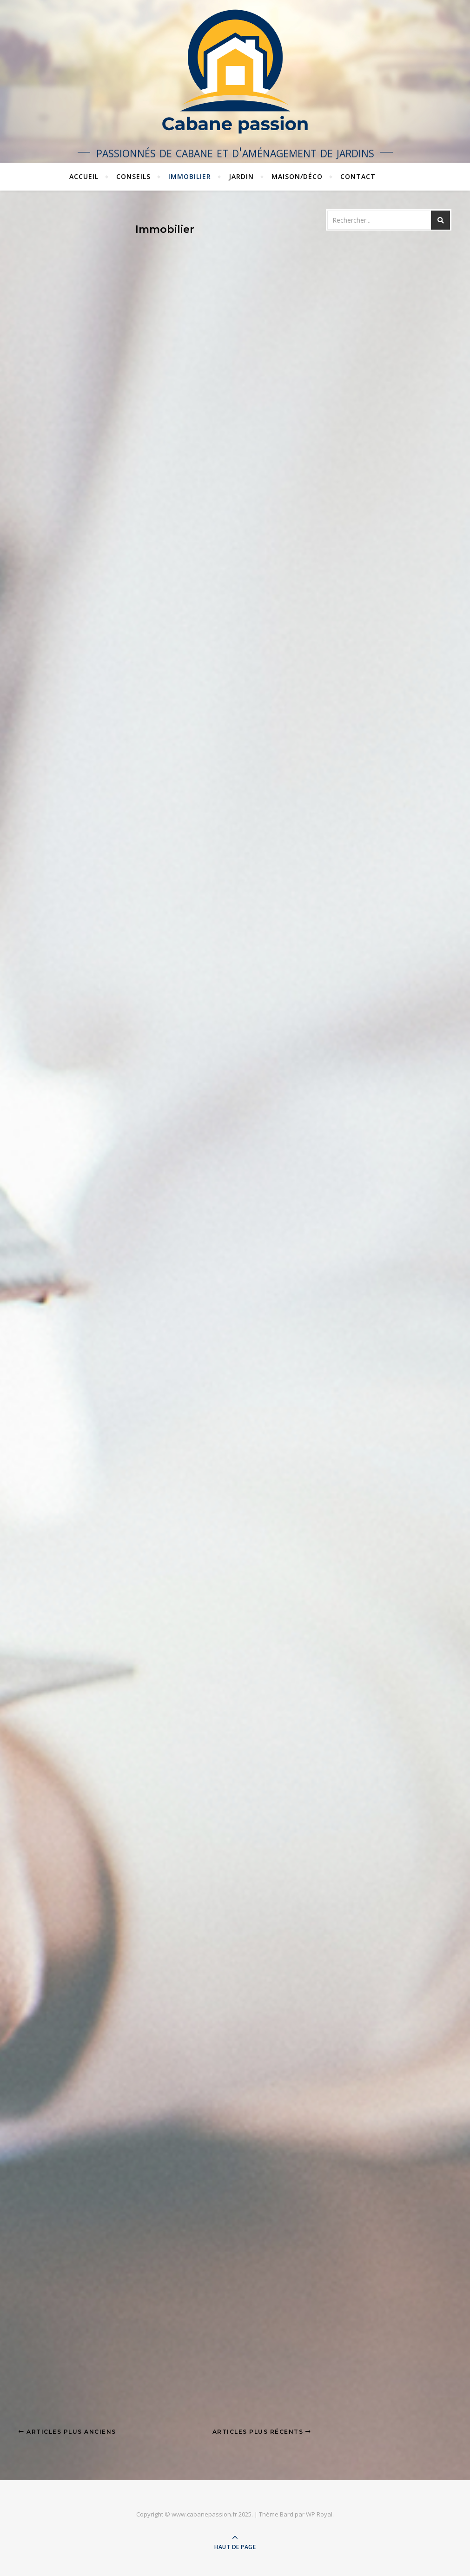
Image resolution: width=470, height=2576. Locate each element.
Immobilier (189, 176)
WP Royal (319, 2514)
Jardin (241, 176)
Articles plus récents (261, 2431)
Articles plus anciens (67, 2431)
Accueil (84, 176)
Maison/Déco (297, 176)
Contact (358, 176)
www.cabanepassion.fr (204, 2514)
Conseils (133, 176)
